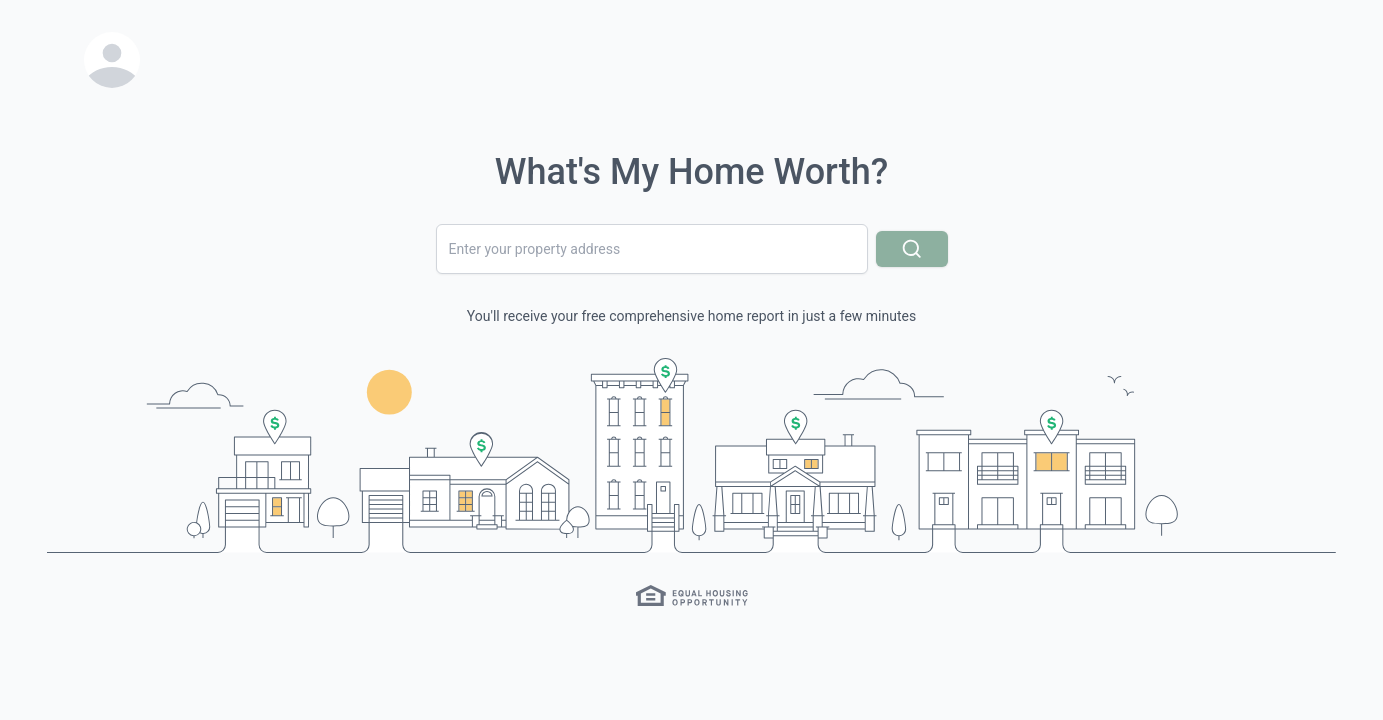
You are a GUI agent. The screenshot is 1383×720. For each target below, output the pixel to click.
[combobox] (652, 249)
